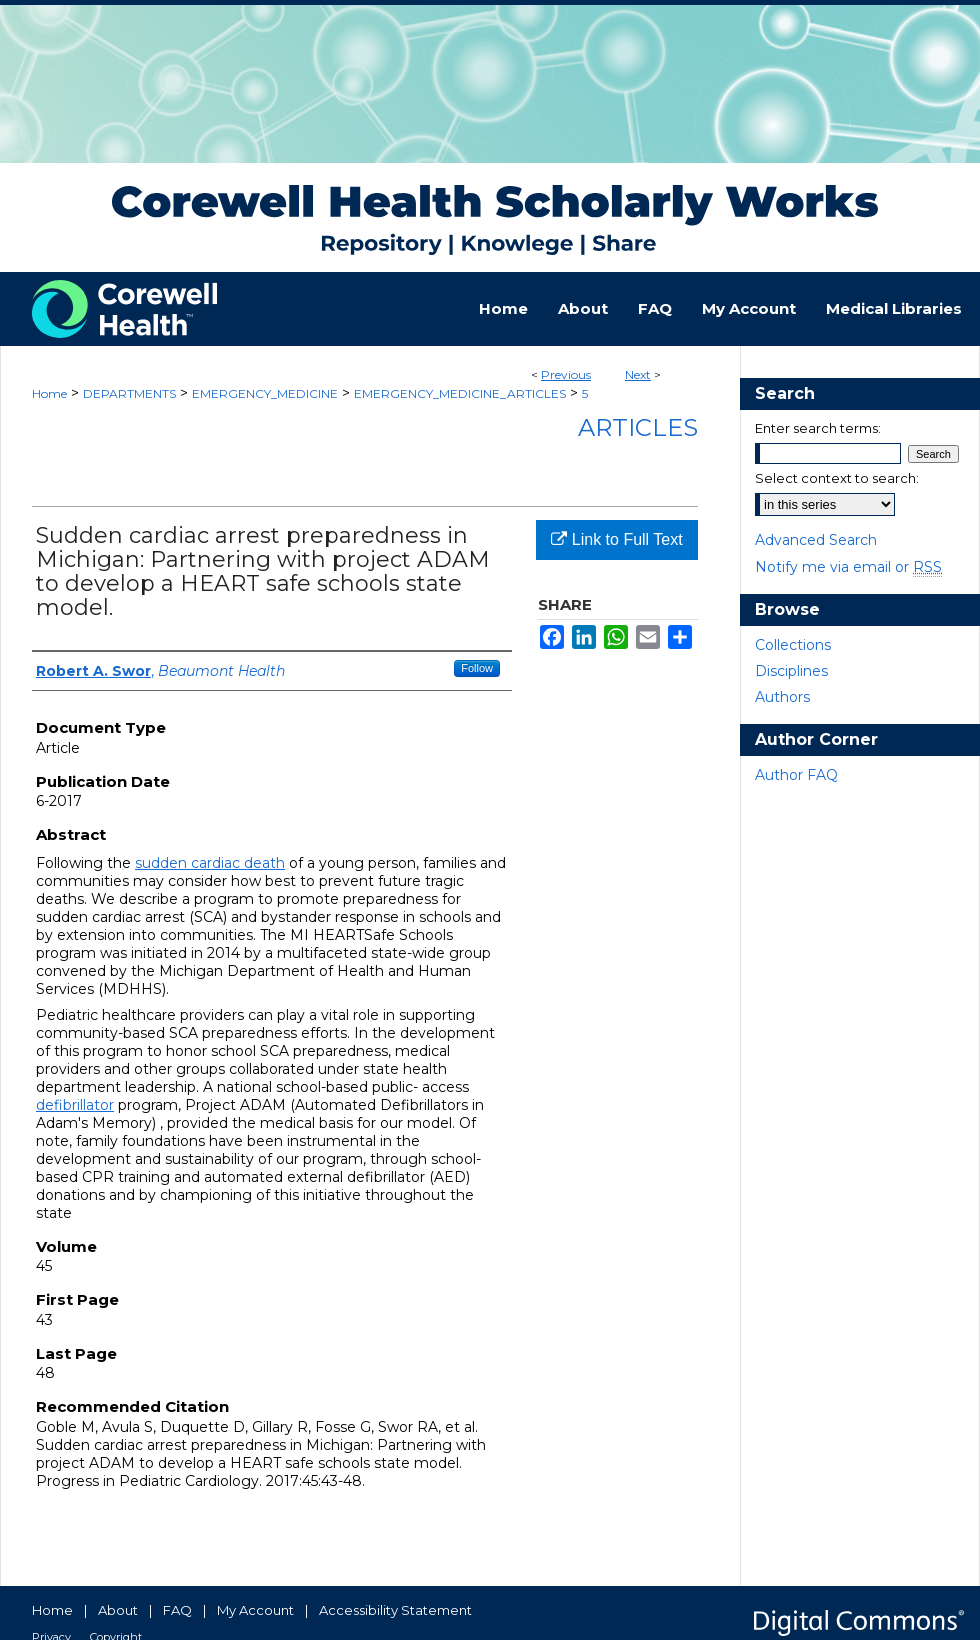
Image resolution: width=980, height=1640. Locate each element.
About (118, 1610)
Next (638, 374)
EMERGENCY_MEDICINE (265, 393)
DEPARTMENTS (129, 393)
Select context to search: (837, 478)
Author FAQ (796, 775)
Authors (782, 697)
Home (49, 393)
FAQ (177, 1610)
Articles (638, 427)
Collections (793, 645)
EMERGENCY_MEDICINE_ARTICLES (460, 393)
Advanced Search (816, 540)
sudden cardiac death (210, 863)
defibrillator (75, 1105)
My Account (255, 1610)
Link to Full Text (616, 539)
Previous (566, 374)
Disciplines (791, 671)
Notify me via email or (848, 567)
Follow (477, 668)
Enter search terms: (818, 428)
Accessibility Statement (395, 1610)
